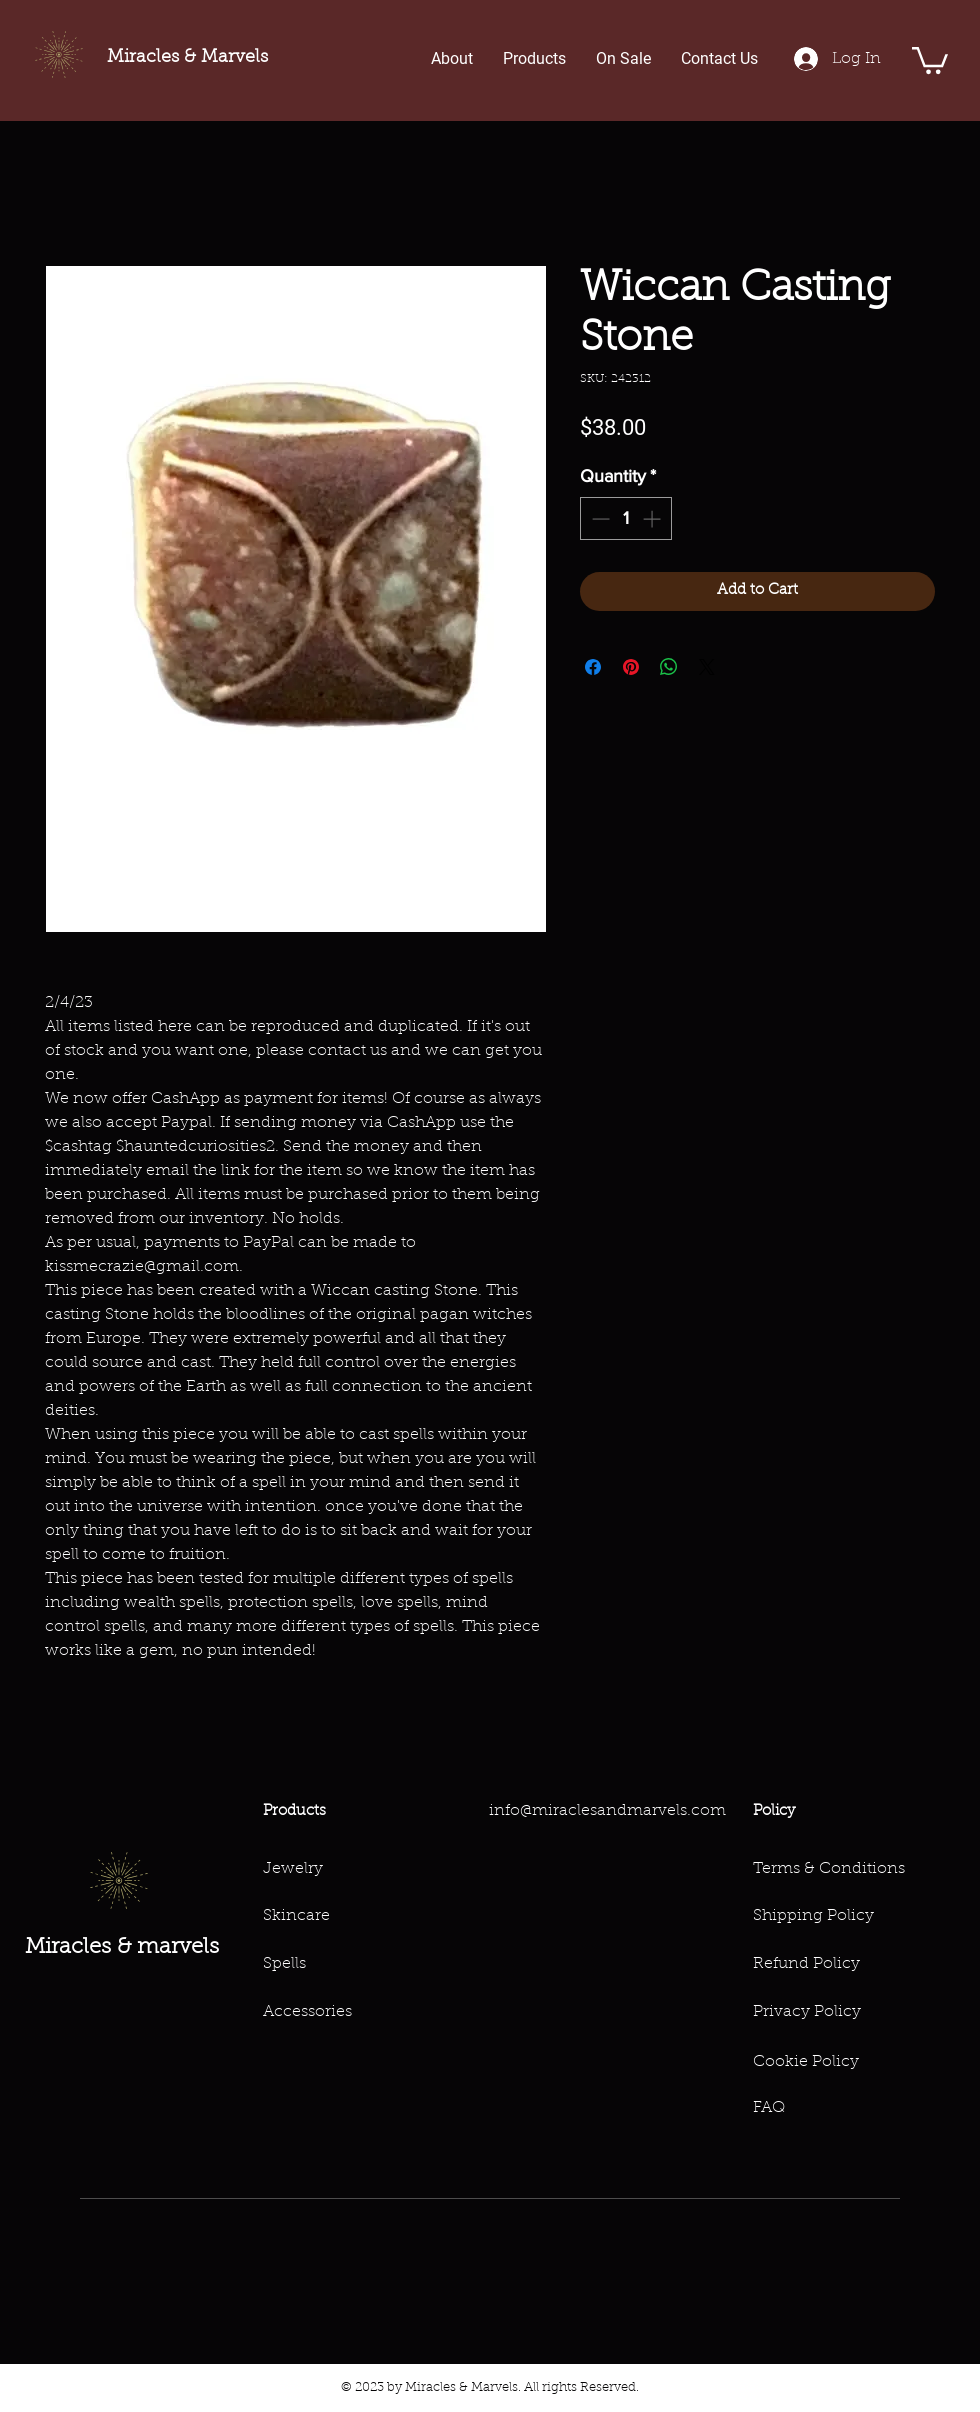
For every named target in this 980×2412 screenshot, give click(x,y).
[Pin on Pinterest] (631, 667)
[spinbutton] (626, 518)
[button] (930, 59)
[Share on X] (707, 667)
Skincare (296, 1916)
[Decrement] (598, 518)
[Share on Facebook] (593, 667)
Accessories (307, 2012)
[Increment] (653, 518)
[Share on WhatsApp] (669, 667)
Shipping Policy (813, 1916)
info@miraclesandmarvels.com (607, 1811)
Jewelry (293, 1869)
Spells (284, 1964)
